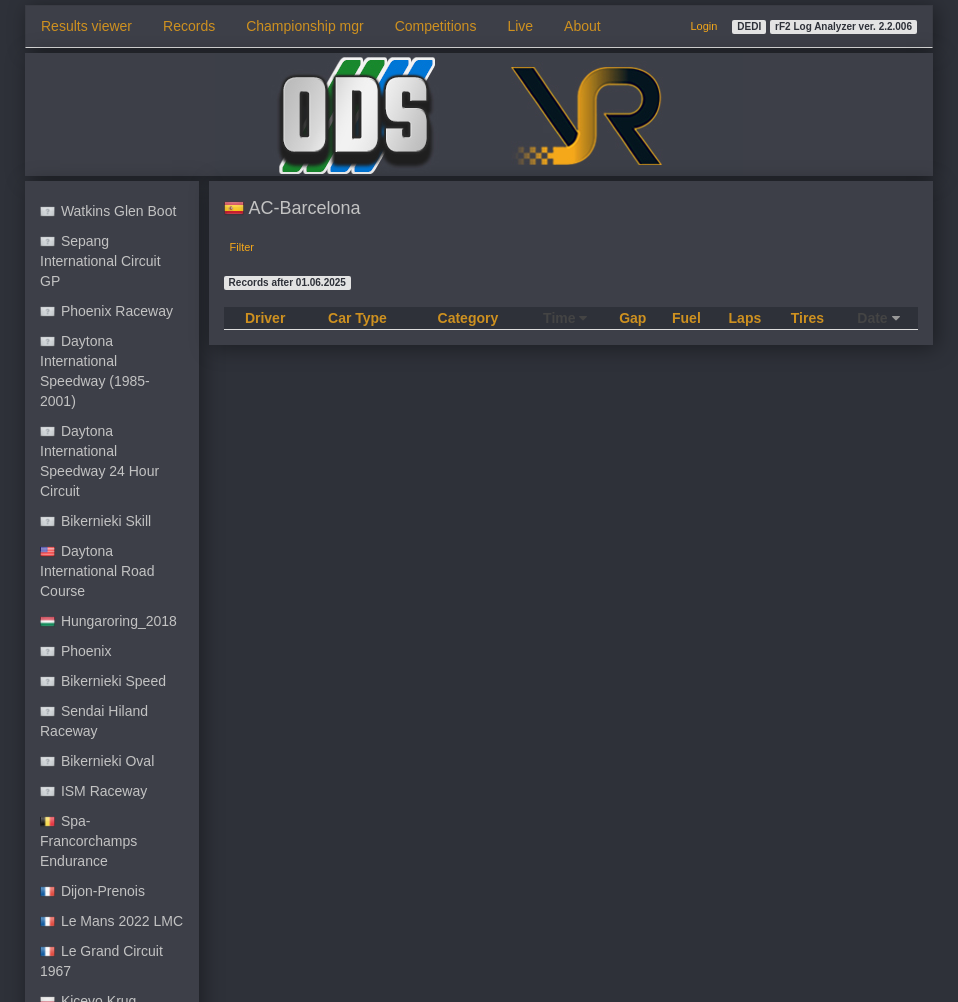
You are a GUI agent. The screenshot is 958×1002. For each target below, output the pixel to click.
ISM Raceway (93, 791)
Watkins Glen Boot (108, 211)
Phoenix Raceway (106, 311)
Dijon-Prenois (92, 891)
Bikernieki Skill (95, 521)
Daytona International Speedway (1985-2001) (95, 371)
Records (189, 26)
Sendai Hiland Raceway (94, 721)
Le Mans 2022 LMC (111, 921)
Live (520, 26)
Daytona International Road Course (97, 571)
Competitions (436, 26)
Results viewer (86, 26)
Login (703, 26)
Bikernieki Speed (103, 681)
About (582, 26)
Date (878, 318)
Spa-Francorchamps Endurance (88, 841)
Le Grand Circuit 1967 (101, 961)
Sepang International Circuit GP (100, 261)
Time (565, 318)
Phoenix (75, 651)
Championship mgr (305, 26)
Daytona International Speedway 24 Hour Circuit (99, 461)
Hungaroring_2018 (108, 621)
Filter (242, 247)
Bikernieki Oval (97, 761)
